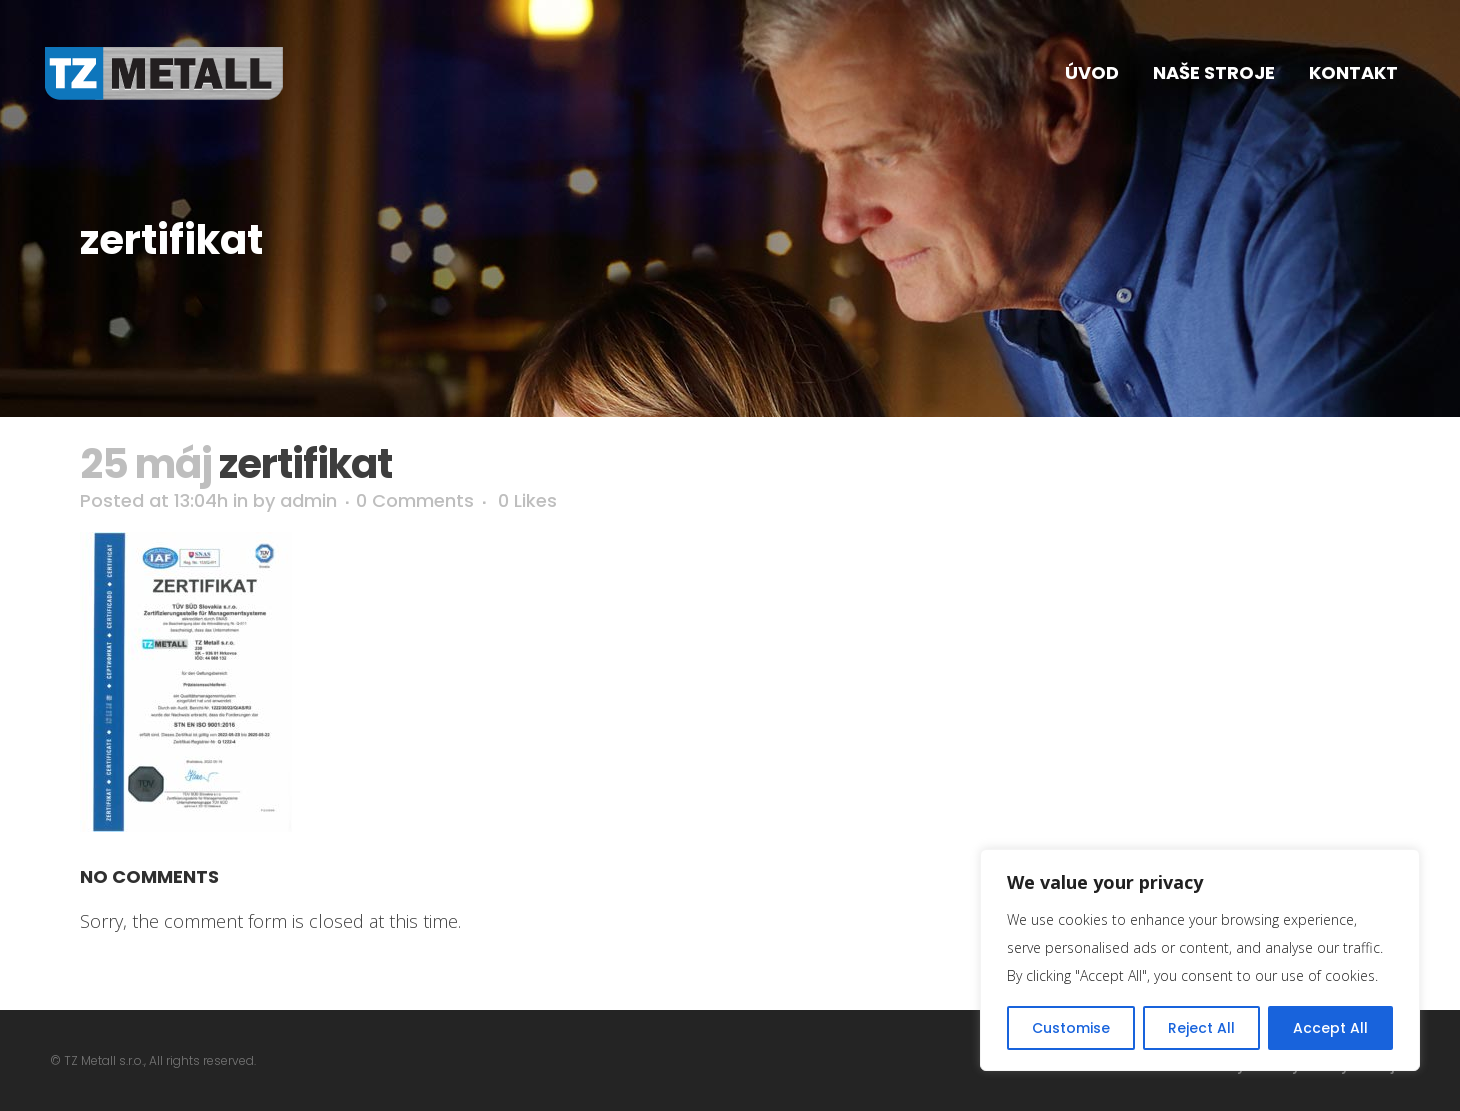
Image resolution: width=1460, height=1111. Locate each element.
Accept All (1330, 1028)
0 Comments (415, 500)
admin (308, 500)
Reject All (1201, 1028)
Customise (1071, 1028)
